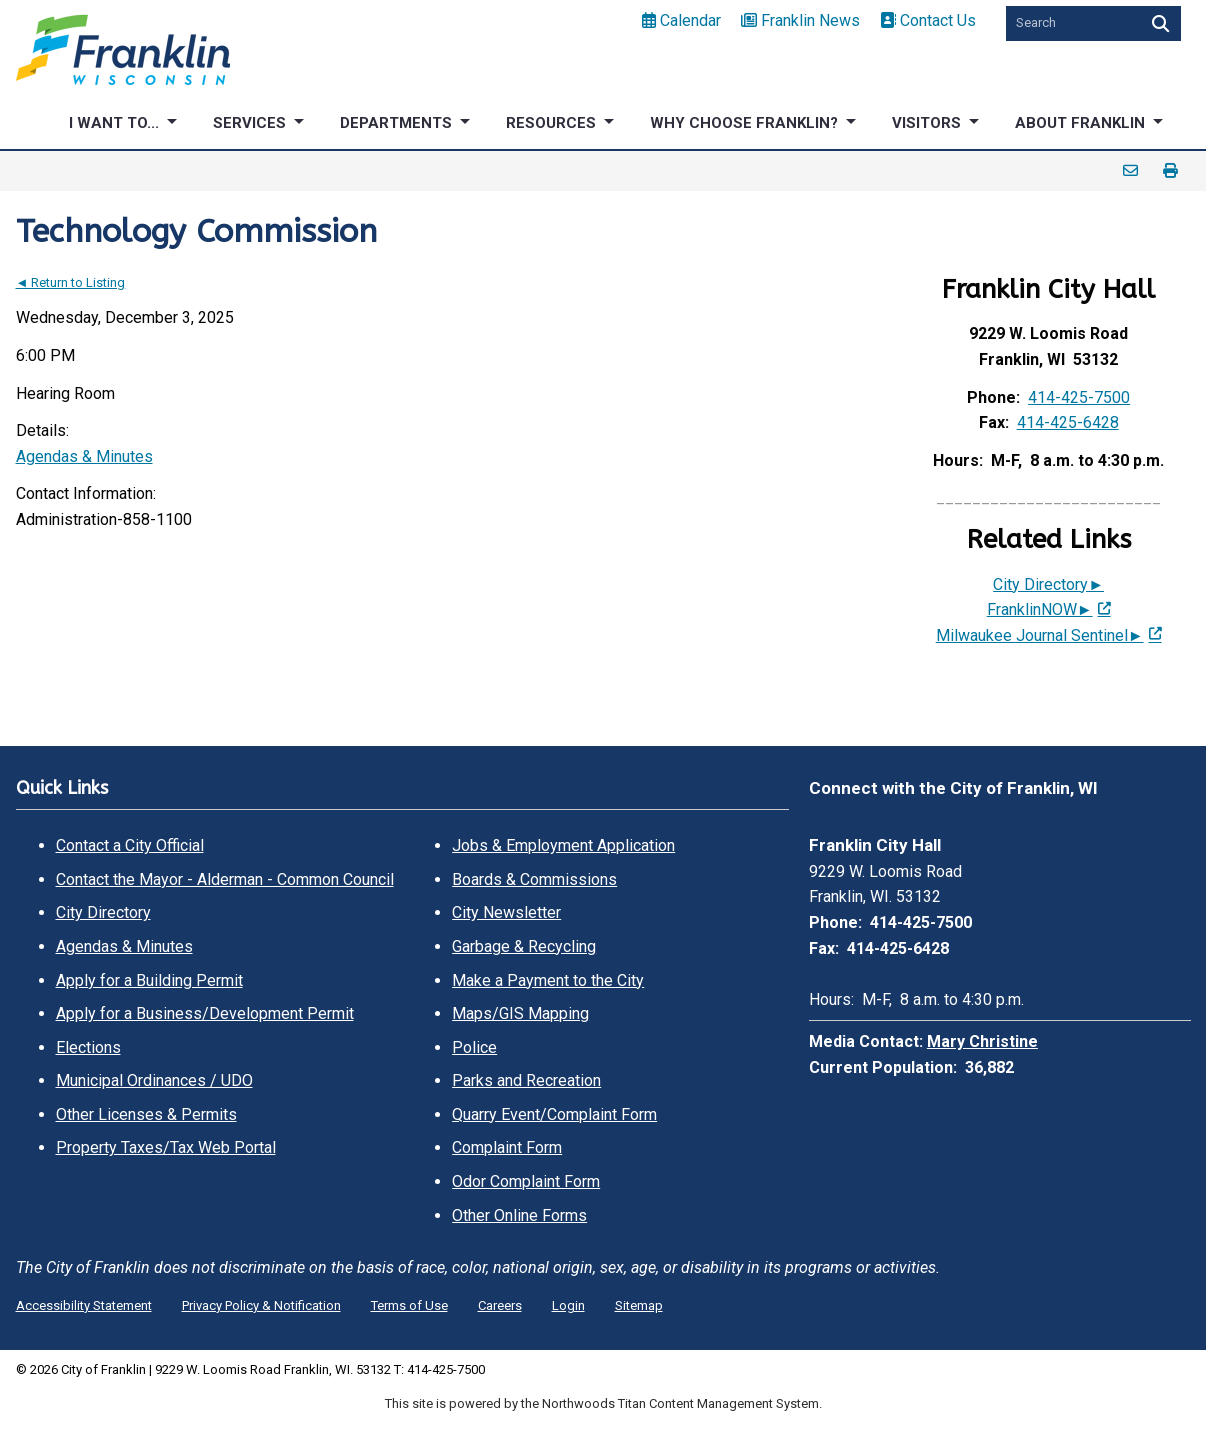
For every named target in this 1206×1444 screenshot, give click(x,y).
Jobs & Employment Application (563, 845)
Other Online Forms (519, 1215)
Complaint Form (507, 1147)
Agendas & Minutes (84, 456)
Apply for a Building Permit (149, 980)
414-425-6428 (1068, 422)
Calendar (681, 20)
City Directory (103, 912)
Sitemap (639, 1305)
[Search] (1158, 23)
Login (568, 1305)
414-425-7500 (1079, 397)
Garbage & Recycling (524, 946)
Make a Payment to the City (548, 980)
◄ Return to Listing (71, 282)
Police (474, 1047)
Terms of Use (409, 1305)
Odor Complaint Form (526, 1181)
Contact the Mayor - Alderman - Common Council (225, 879)
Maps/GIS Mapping (520, 1013)
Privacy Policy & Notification (261, 1305)
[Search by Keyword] (1071, 23)
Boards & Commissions (534, 879)
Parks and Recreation (526, 1080)
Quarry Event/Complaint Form (554, 1114)
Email (1131, 171)
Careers (500, 1305)
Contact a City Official (130, 845)
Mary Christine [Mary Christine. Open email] (982, 1041)
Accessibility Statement (84, 1305)
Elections (88, 1047)
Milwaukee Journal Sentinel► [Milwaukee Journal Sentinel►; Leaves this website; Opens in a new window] (1040, 635)
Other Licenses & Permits (146, 1114)
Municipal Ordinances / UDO (154, 1080)
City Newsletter (506, 912)
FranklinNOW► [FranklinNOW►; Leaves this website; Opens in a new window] (1040, 609)
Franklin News (800, 20)
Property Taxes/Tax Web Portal (166, 1147)
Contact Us (928, 20)
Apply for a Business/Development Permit (205, 1013)
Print (1171, 171)
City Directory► (1048, 584)
